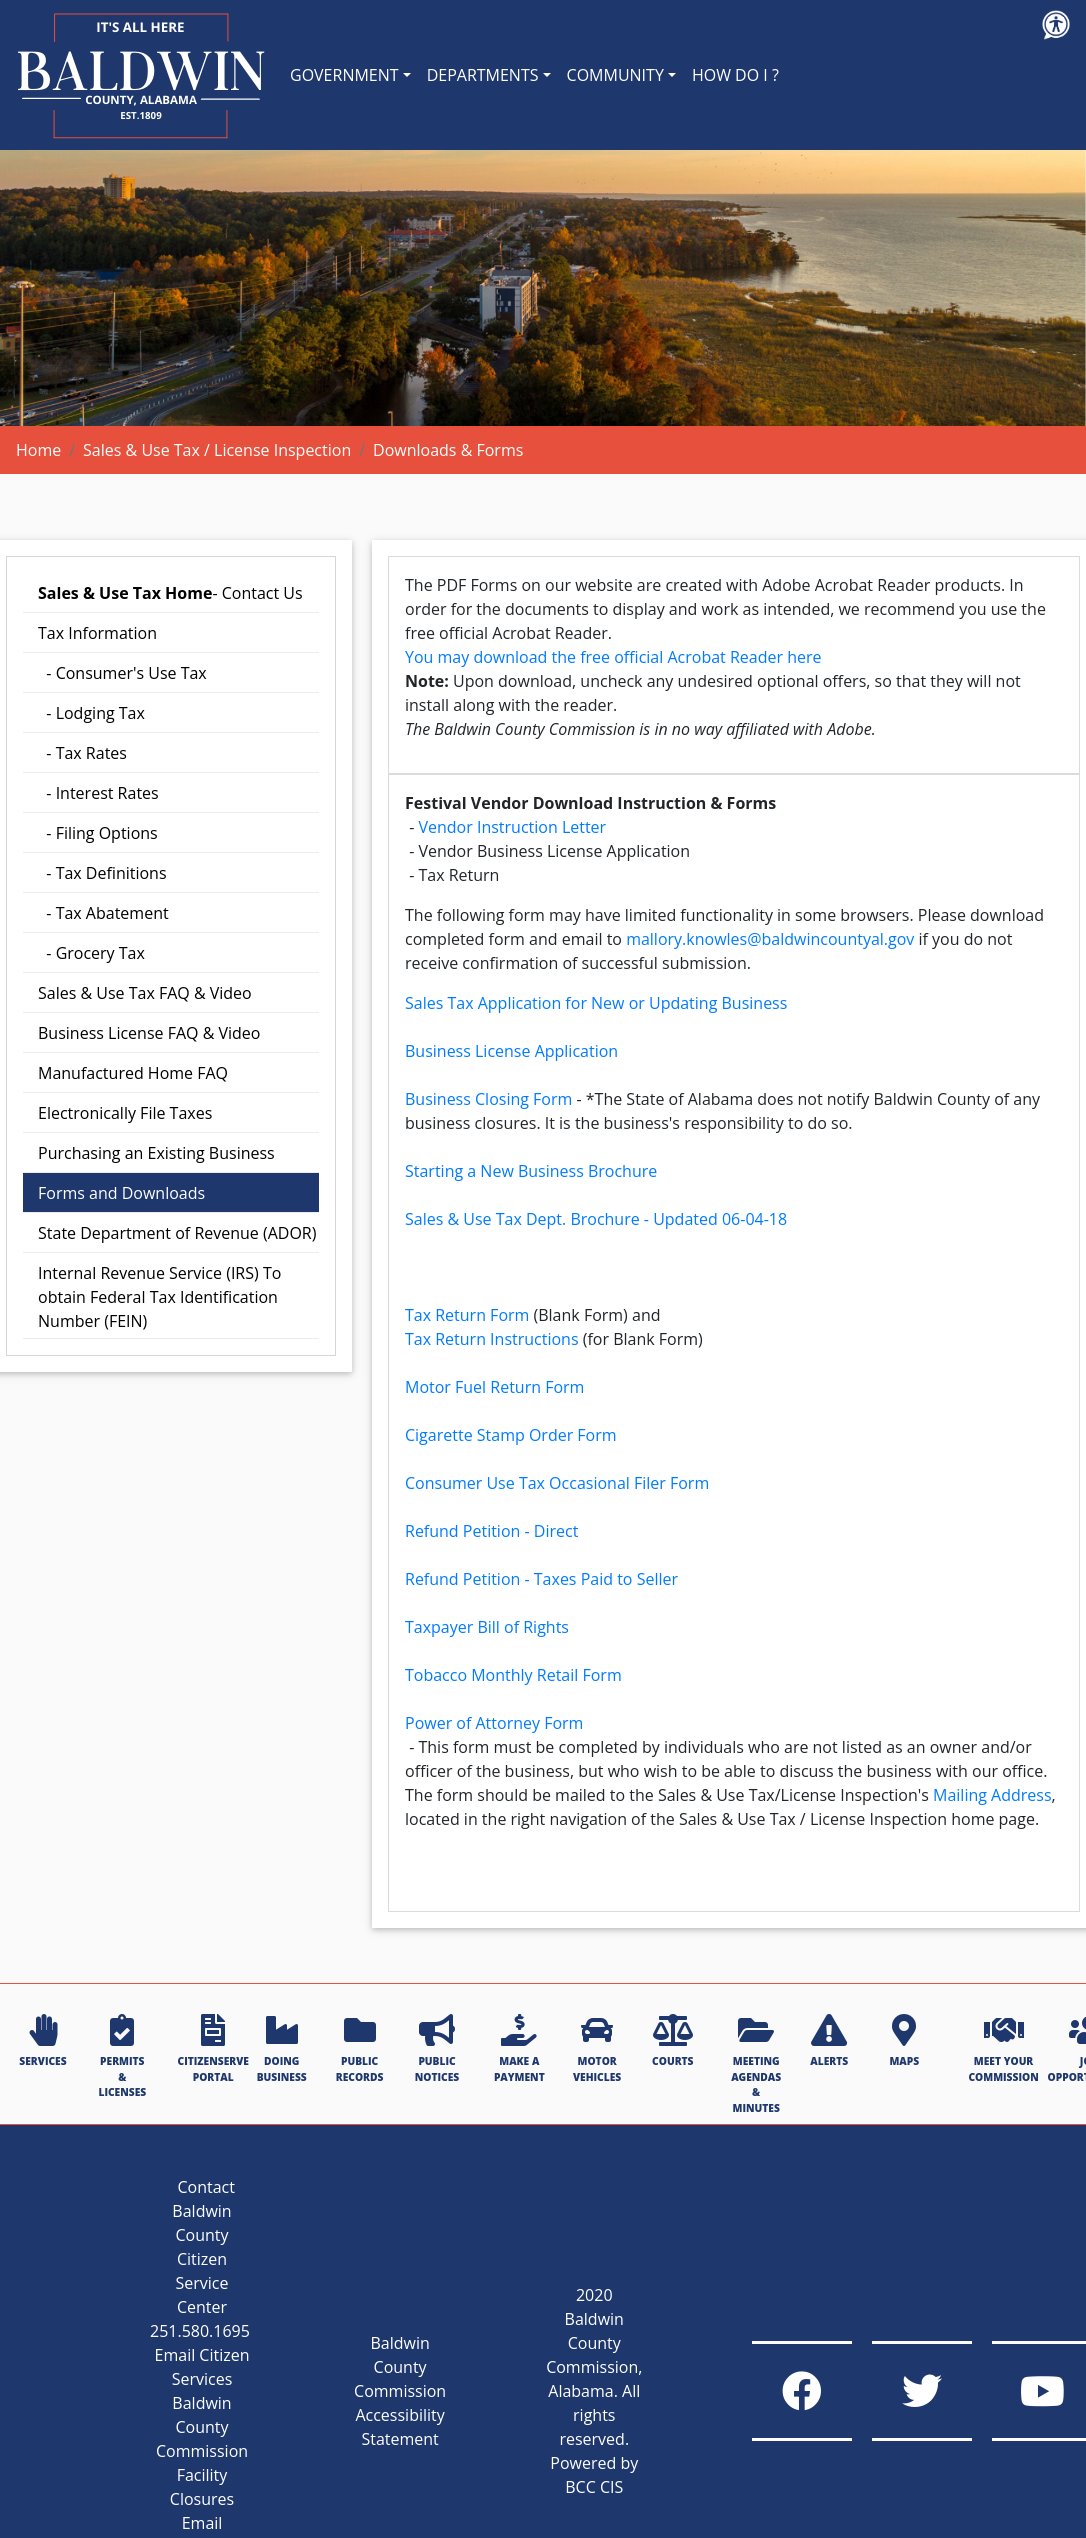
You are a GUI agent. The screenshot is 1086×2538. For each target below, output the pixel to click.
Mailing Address (992, 1795)
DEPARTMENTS (483, 75)
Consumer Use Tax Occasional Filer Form (557, 1483)
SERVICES (42, 2041)
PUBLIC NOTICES (437, 2048)
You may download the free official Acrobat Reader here (613, 657)
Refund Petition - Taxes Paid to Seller (541, 1579)
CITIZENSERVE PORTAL (213, 2048)
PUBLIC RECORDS (360, 2048)
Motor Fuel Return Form (494, 1387)
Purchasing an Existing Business (156, 1153)
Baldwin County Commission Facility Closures (202, 2451)
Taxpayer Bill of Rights (487, 1627)
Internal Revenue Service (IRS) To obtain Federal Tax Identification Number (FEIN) (159, 1297)
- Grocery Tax (91, 953)
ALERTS (829, 2041)
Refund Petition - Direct (491, 1531)
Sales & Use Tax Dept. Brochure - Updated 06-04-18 (596, 1219)
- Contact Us (170, 593)
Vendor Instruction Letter (512, 827)
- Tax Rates (82, 753)
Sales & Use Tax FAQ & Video (145, 993)
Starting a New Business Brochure (531, 1171)
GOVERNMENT (344, 75)
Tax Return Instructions (492, 1339)
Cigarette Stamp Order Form (511, 1435)
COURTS (672, 2041)
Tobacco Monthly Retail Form (513, 1675)
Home (38, 450)
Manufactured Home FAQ (133, 1073)
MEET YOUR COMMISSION (1003, 2048)
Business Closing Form (488, 1099)
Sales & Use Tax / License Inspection (217, 450)
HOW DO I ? (735, 75)
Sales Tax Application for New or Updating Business (596, 1003)
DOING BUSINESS (282, 2048)
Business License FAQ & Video (149, 1033)
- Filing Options (98, 833)
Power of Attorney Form (494, 1723)
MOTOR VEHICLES (597, 2048)
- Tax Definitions (102, 873)
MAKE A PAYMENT (519, 2048)
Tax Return (458, 875)
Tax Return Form (467, 1315)
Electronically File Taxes (125, 1113)
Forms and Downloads (121, 1193)
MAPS (904, 2041)
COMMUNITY (615, 75)
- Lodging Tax (91, 713)
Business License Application (511, 1051)
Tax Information (97, 633)
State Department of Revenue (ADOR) (177, 1233)
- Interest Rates (98, 793)
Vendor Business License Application (554, 851)
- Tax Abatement (103, 913)
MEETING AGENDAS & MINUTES (756, 2064)
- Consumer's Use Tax (122, 673)
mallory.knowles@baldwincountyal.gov (770, 939)
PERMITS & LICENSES (122, 2056)
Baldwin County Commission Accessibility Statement (400, 2391)
